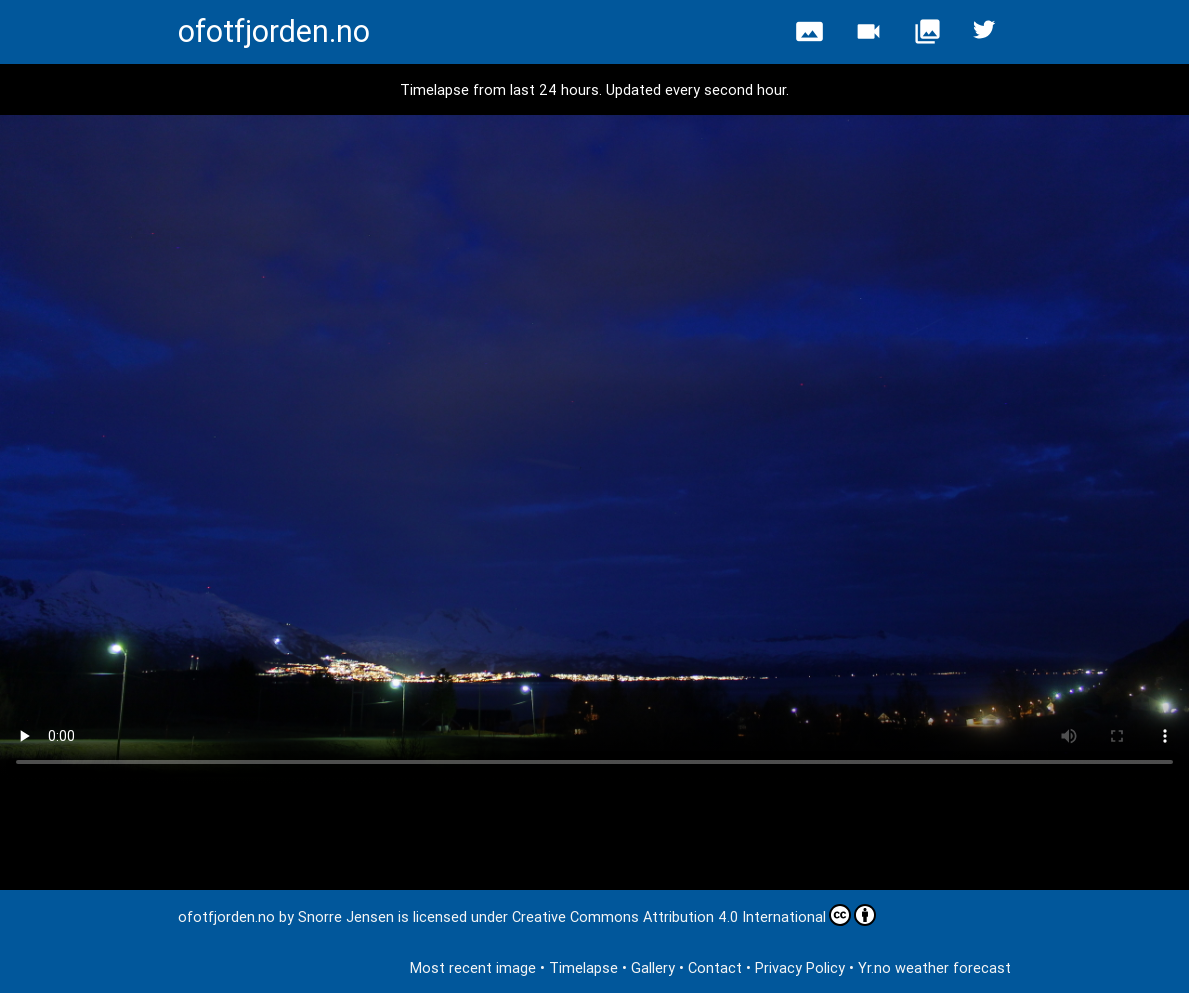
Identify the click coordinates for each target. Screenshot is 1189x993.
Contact (715, 967)
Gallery (653, 967)
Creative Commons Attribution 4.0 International (694, 915)
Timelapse (583, 967)
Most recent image (473, 967)
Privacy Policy (800, 967)
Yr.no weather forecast (934, 967)
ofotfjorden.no (274, 31)
